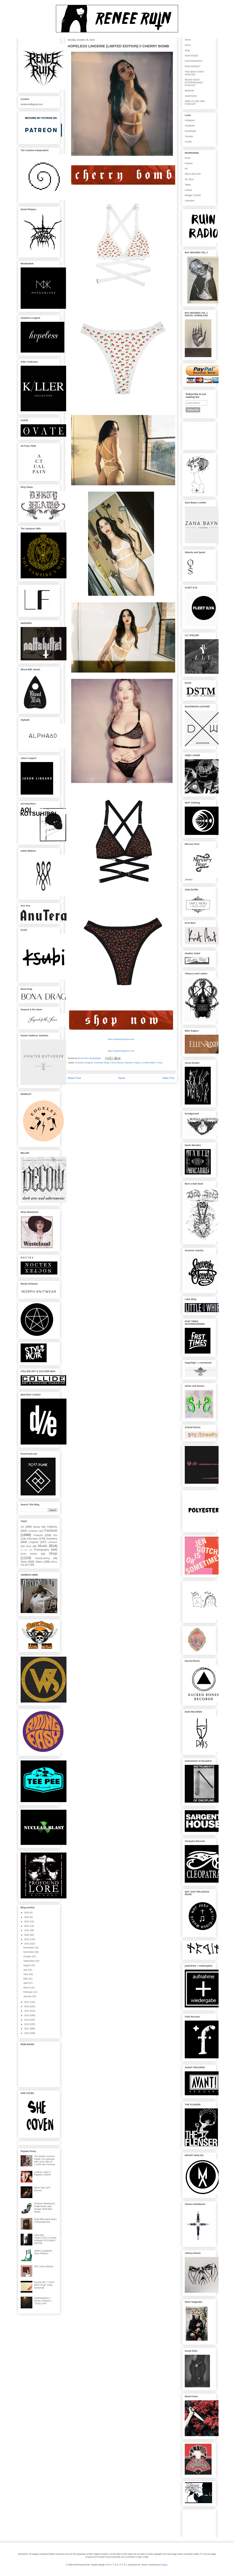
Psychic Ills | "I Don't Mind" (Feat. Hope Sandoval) (44, 2285)
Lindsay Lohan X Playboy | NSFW (42, 2173)
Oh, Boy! (189, 179)
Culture (188, 190)
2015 (27, 2011)
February (28, 1992)
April (26, 1983)
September (29, 1961)
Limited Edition (149, 1062)
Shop (159, 1062)
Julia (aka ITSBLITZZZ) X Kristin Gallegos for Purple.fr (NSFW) (45, 2239)
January (27, 1996)
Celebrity (52, 1526)
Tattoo (39, 1561)
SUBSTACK (191, 96)
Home (121, 1078)
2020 (27, 1935)
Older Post (168, 1078)
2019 (27, 1939)
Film (55, 1535)
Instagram (190, 120)
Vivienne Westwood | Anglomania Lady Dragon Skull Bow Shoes (44, 2207)
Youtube (189, 136)
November (28, 1952)
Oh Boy (24, 1550)
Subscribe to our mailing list (196, 395)
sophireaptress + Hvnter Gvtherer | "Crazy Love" (43, 2301)
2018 (27, 1943)
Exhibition (33, 1531)
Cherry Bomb (116, 1062)
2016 (27, 2006)
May (25, 1978)
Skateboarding (42, 1558)
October (27, 1956)
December (28, 1947)
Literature (52, 1542)
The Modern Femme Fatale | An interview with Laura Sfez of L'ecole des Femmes (44, 2160)
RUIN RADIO (29, 1554)
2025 (27, 1912)
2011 (27, 2028)
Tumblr (188, 141)
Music (42, 1546)
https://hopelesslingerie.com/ (121, 1039)
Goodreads (190, 131)
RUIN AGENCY (192, 66)
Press (188, 45)
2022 (27, 1926)
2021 (27, 1930)
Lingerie (33, 1542)
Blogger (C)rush (193, 195)
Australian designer (84, 1062)
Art (22, 1526)
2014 (27, 2015)
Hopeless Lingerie (132, 1062)
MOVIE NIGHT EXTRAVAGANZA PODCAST (194, 82)
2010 (27, 2033)
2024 (27, 1917)
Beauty (36, 1527)
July (25, 1970)
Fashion (50, 1530)
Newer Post (74, 1078)
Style (24, 1561)
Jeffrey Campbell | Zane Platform (43, 2252)
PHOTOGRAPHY (193, 61)
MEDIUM (189, 90)
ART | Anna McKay (43, 2266)
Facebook (190, 125)
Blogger (164, 2564)
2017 (27, 2002)
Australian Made (101, 1062)
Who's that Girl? (193, 174)
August (27, 1965)
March (26, 1987)
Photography (41, 1549)
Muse (28, 1546)
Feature (38, 1535)
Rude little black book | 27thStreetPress (45, 2220)
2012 (27, 2024)
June (26, 1974)
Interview (32, 1538)
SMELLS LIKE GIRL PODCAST (195, 102)
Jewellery (51, 1538)
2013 (27, 2019)
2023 (27, 1921)
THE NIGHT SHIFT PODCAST (194, 73)
